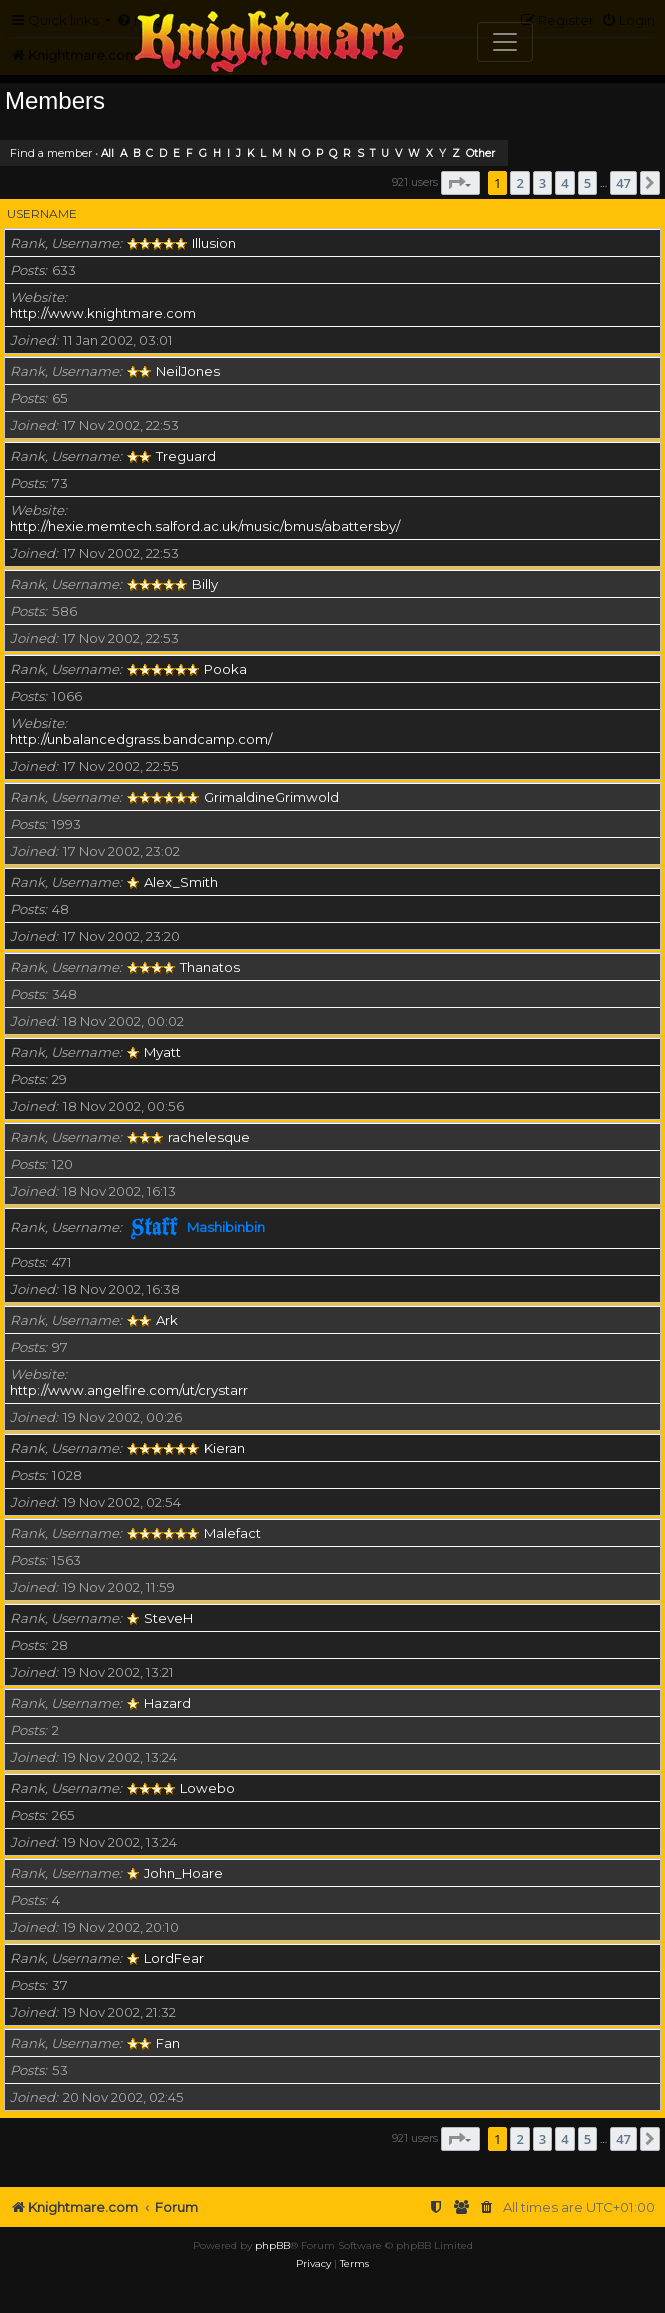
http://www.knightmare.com (103, 313)
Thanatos (210, 967)
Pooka (225, 669)
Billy (205, 584)
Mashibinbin (226, 1227)
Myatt (162, 1052)
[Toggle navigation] (505, 42)
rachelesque (209, 1137)
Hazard (167, 1703)
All (107, 153)
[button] (460, 183)
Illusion (214, 243)
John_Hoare (183, 1873)
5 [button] (587, 183)
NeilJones (188, 371)
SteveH (168, 1618)
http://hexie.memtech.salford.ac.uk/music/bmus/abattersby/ (205, 526)
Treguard (186, 456)
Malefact (232, 1533)
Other (480, 153)
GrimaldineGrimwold (271, 797)
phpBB (272, 2245)
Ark (167, 1320)
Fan (168, 2043)
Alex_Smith (181, 882)
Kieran (224, 1448)
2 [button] (519, 183)
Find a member (51, 153)
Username (42, 213)
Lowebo (207, 1788)
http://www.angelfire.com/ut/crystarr (129, 1390)
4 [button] (564, 183)
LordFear (174, 1958)
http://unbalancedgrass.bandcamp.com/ (141, 739)
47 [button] (623, 183)
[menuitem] (487, 2207)
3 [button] (542, 183)
